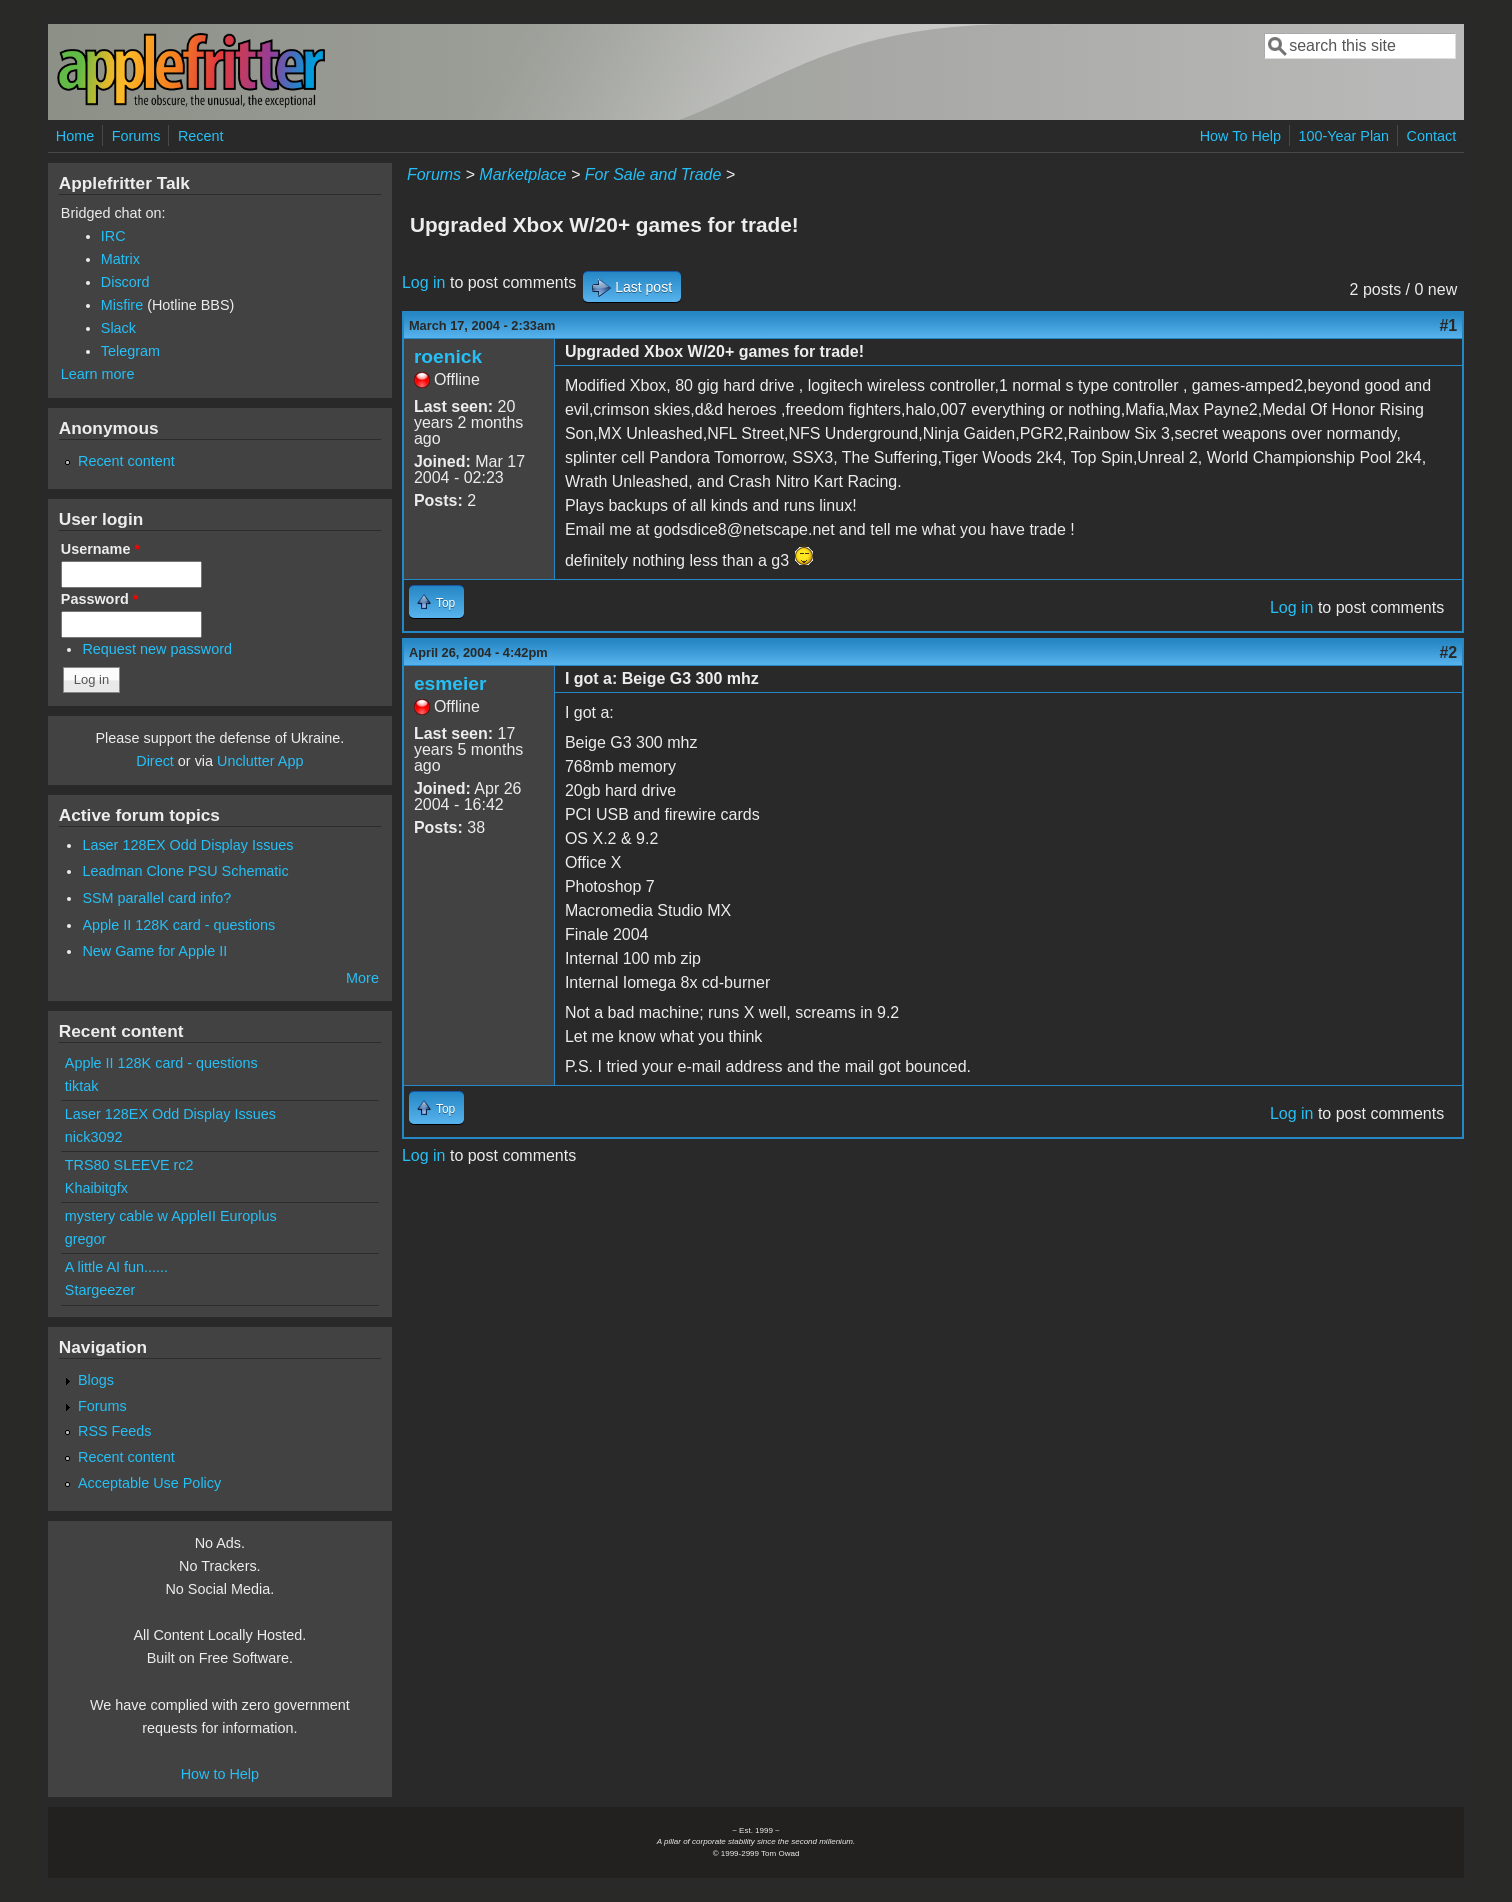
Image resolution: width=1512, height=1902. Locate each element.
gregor (86, 1239)
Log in (424, 282)
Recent (201, 136)
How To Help (1240, 136)
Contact (1432, 136)
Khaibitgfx (96, 1188)
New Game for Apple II (154, 951)
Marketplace (522, 174)
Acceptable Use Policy (149, 1483)
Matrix (120, 259)
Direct (155, 761)
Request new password (157, 649)
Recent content (126, 461)
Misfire (122, 305)
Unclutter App (260, 761)
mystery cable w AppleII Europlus (171, 1216)
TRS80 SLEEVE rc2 (129, 1165)
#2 (1448, 652)
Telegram (130, 351)
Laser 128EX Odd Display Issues (187, 845)
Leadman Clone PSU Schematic (185, 871)
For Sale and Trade (653, 174)
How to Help (220, 1774)
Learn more (98, 374)
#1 (1448, 325)
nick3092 (94, 1137)
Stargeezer (100, 1290)
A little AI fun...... (116, 1267)
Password (100, 599)
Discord (125, 282)
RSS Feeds (115, 1431)
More (362, 978)
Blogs (96, 1380)
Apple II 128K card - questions (178, 925)
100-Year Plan (1343, 136)
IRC (113, 236)
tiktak (82, 1086)
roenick (448, 356)
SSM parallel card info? (156, 898)
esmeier (450, 683)
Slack (118, 328)
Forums (136, 136)
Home (75, 136)
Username (100, 549)
